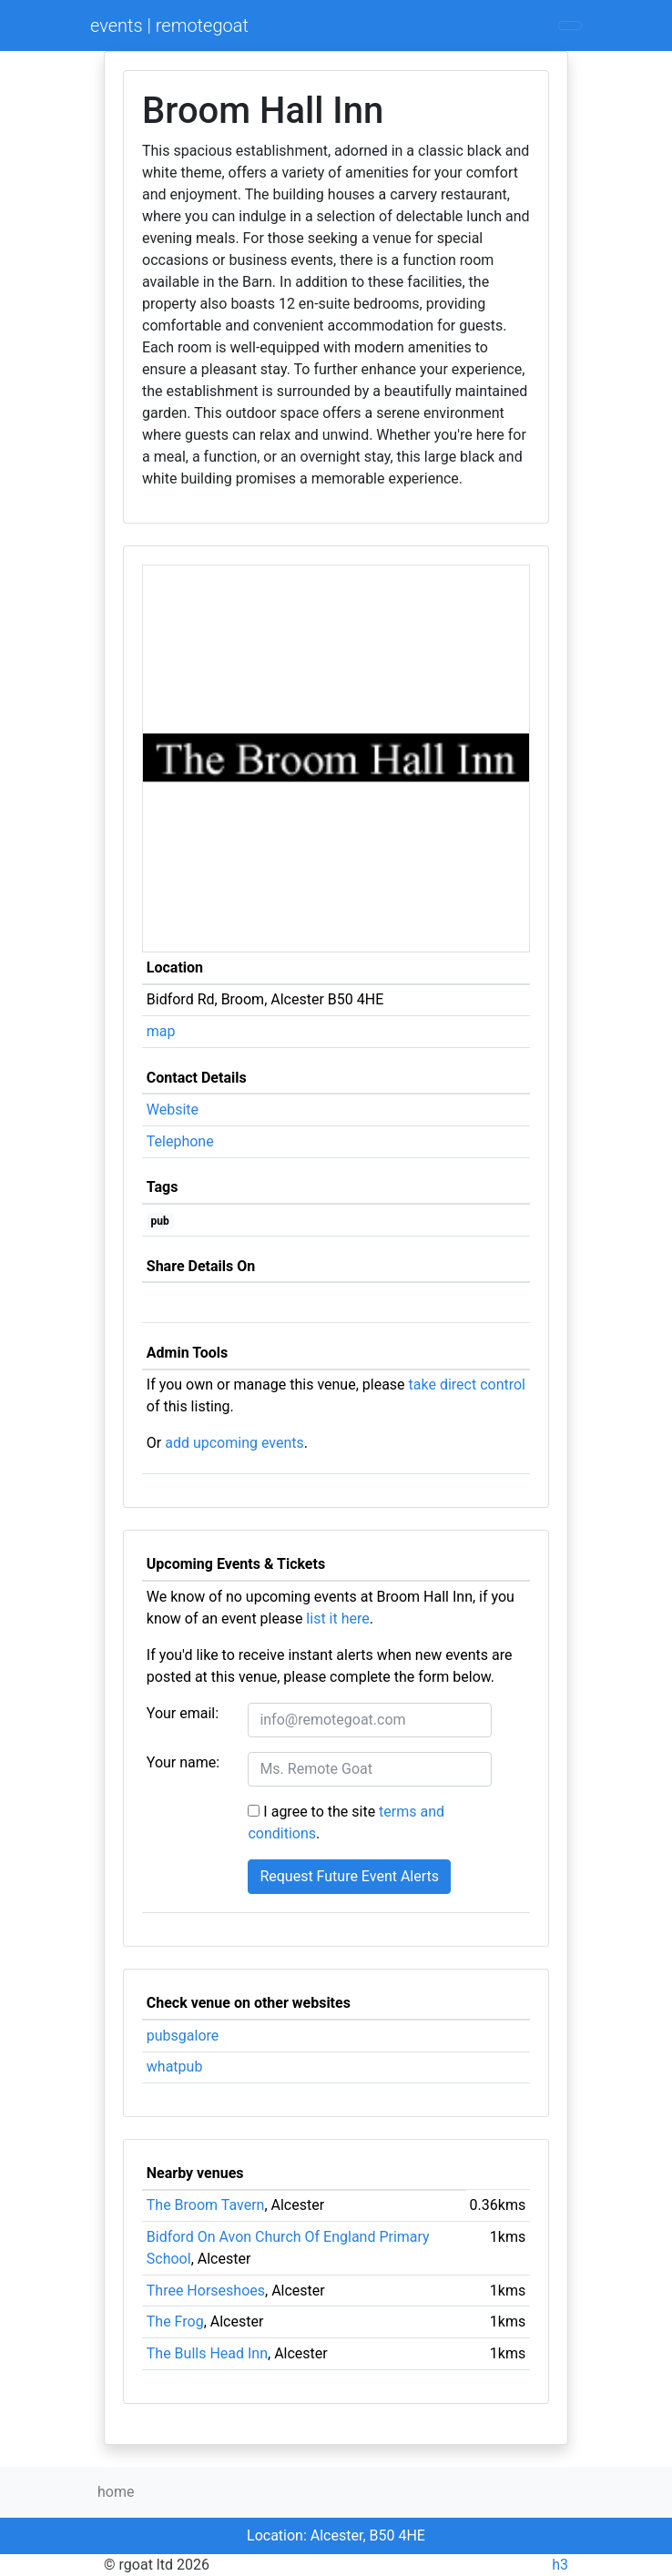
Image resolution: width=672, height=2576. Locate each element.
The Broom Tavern (206, 2205)
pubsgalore (183, 2035)
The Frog (175, 2321)
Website (173, 1109)
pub (160, 1221)
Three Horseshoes (206, 2290)
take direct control (467, 1384)
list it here (337, 1618)
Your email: (183, 1713)
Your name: (183, 1762)
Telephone (180, 1141)
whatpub (175, 2066)
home (115, 2491)
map (161, 1031)
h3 (560, 2564)
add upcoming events (234, 1442)
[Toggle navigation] (570, 25)
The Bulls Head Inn (207, 2353)
